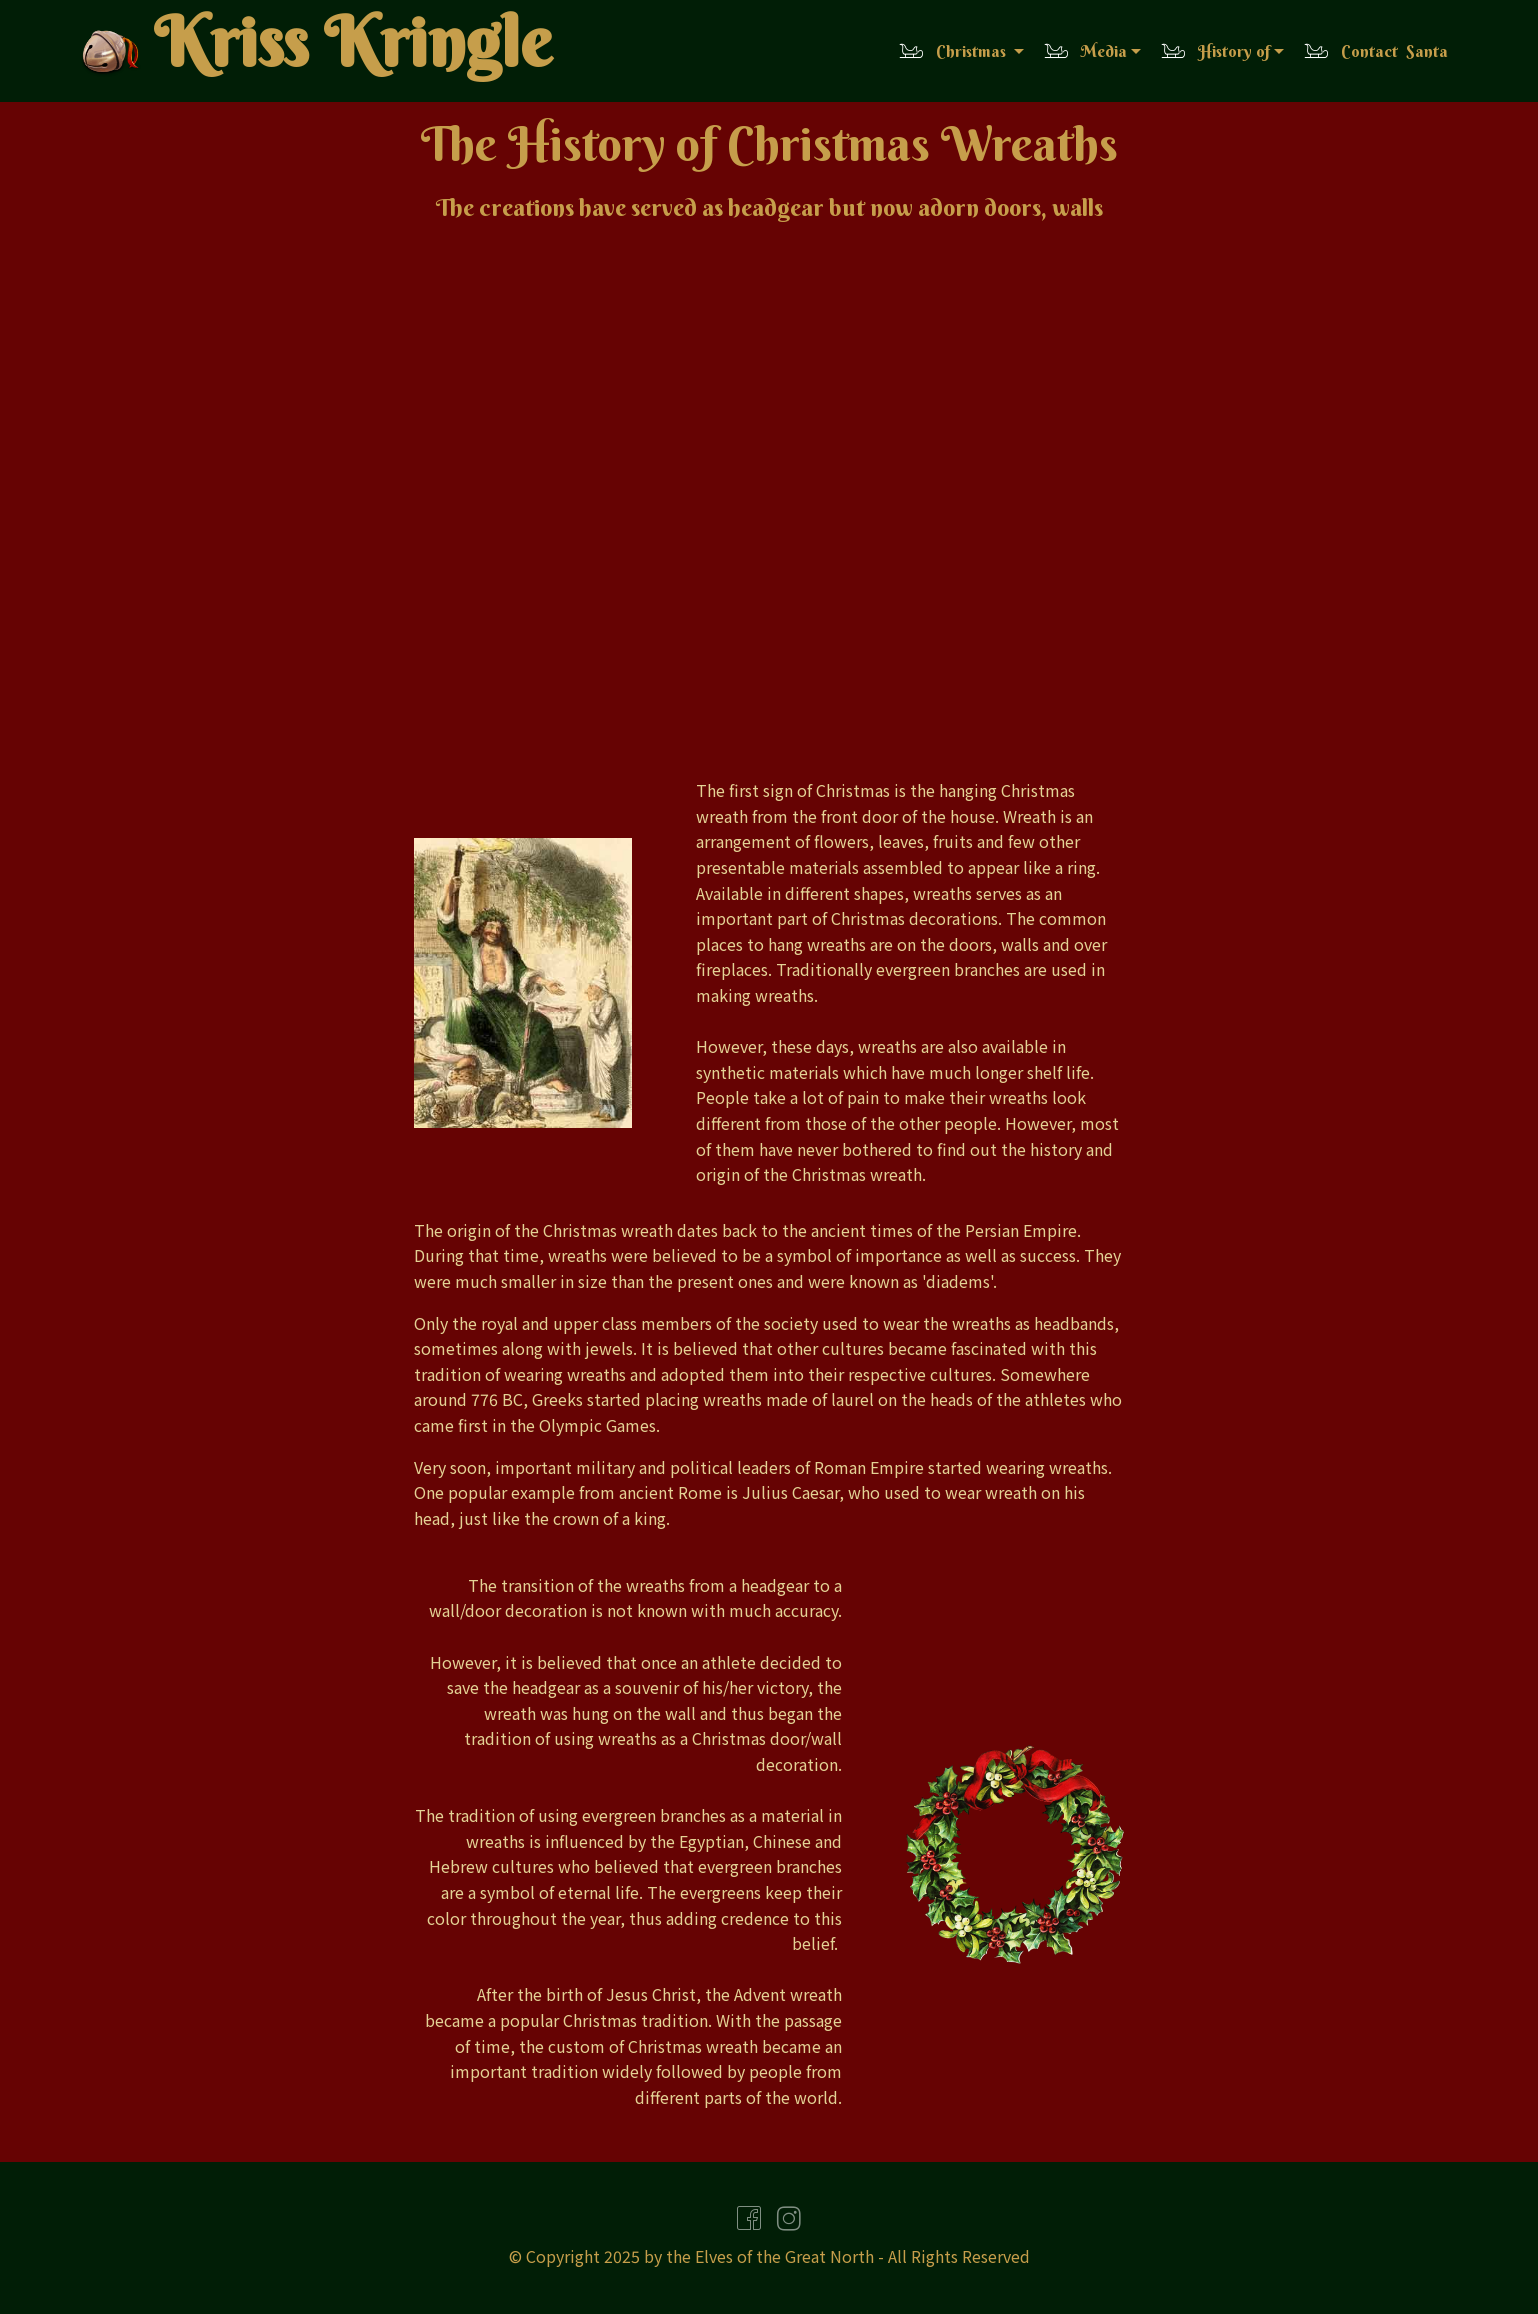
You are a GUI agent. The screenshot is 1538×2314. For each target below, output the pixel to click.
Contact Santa (1375, 51)
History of (1215, 51)
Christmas (954, 51)
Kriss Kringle (352, 48)
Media (1085, 51)
